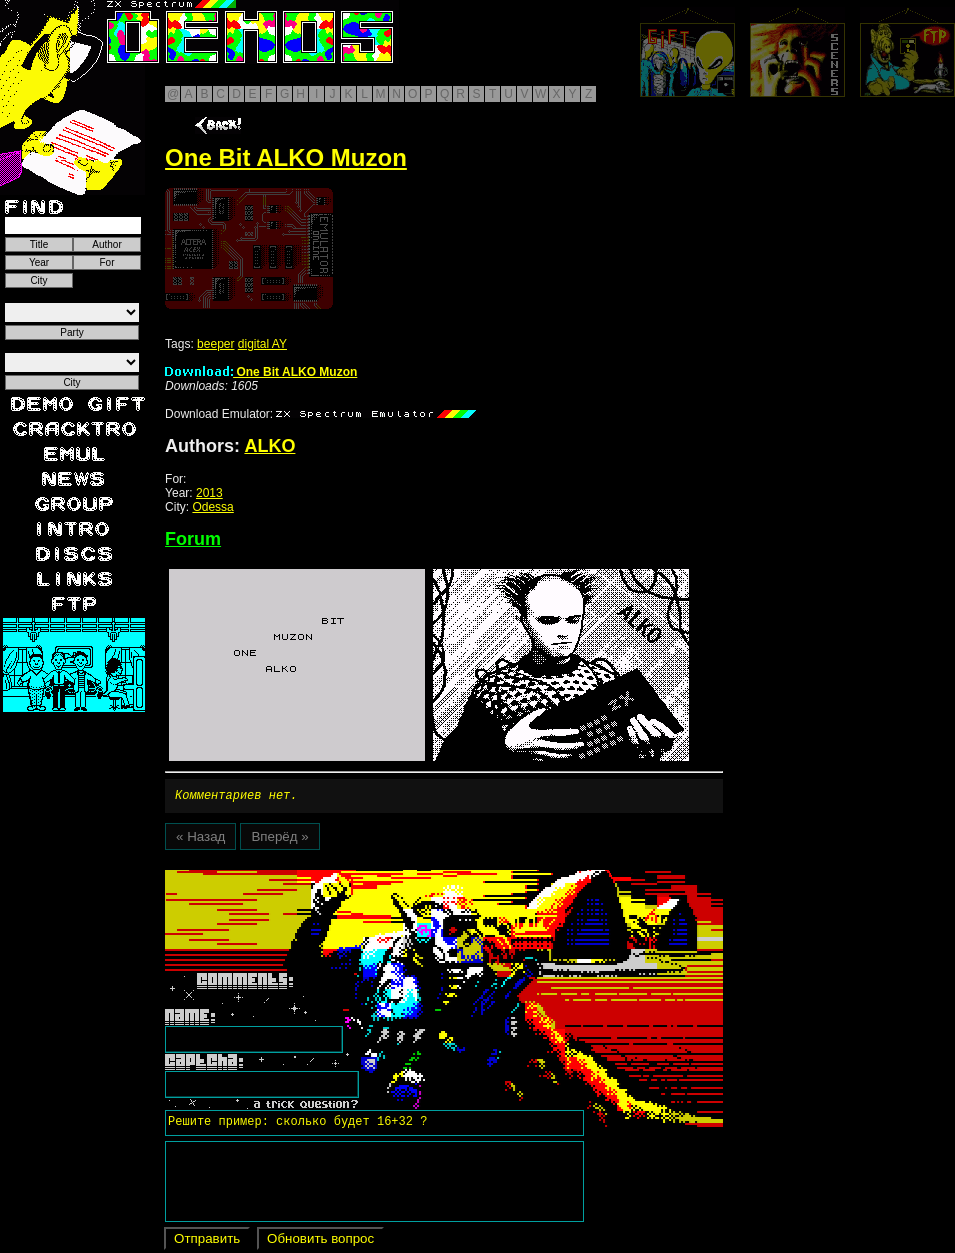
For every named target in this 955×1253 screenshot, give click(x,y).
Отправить (207, 1241)
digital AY (262, 344)
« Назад (200, 839)
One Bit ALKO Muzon (261, 372)
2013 (209, 493)
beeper (215, 344)
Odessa (212, 507)
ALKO (269, 446)
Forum (193, 539)
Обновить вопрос (320, 1241)
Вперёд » (279, 839)
